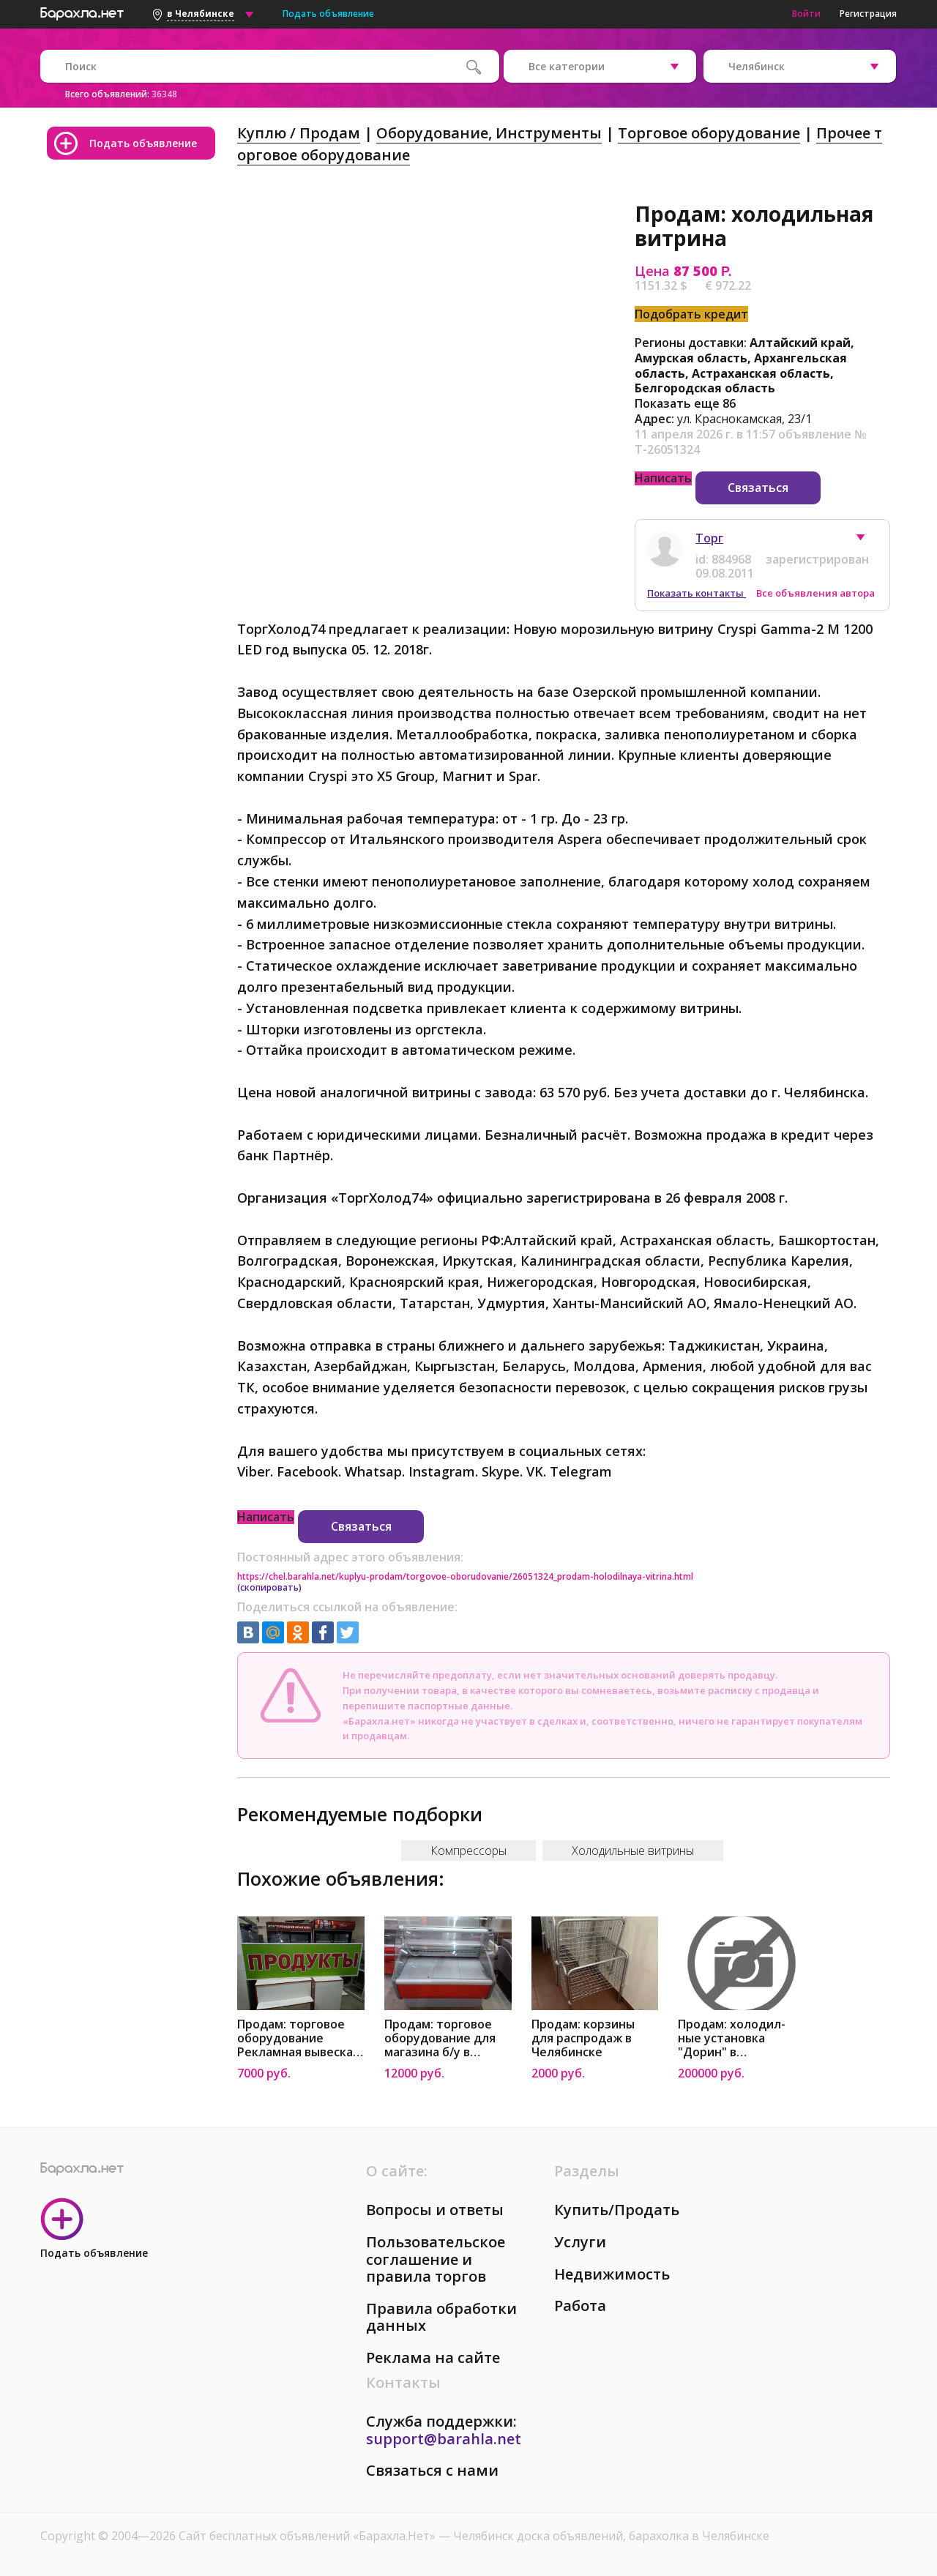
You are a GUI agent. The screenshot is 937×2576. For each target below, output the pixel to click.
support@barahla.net (443, 2439)
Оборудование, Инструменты (489, 133)
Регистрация (868, 13)
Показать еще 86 (685, 403)
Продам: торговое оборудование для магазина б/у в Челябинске (440, 2038)
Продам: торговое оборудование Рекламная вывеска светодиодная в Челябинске (295, 2038)
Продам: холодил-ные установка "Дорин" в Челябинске (731, 2038)
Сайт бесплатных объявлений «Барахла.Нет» (308, 2536)
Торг (709, 538)
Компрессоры (468, 1851)
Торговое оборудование (709, 133)
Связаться (758, 487)
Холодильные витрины (633, 1851)
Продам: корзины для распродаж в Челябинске (583, 2038)
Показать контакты (696, 593)
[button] (867, 541)
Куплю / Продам (298, 133)
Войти (806, 13)
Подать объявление (328, 13)
